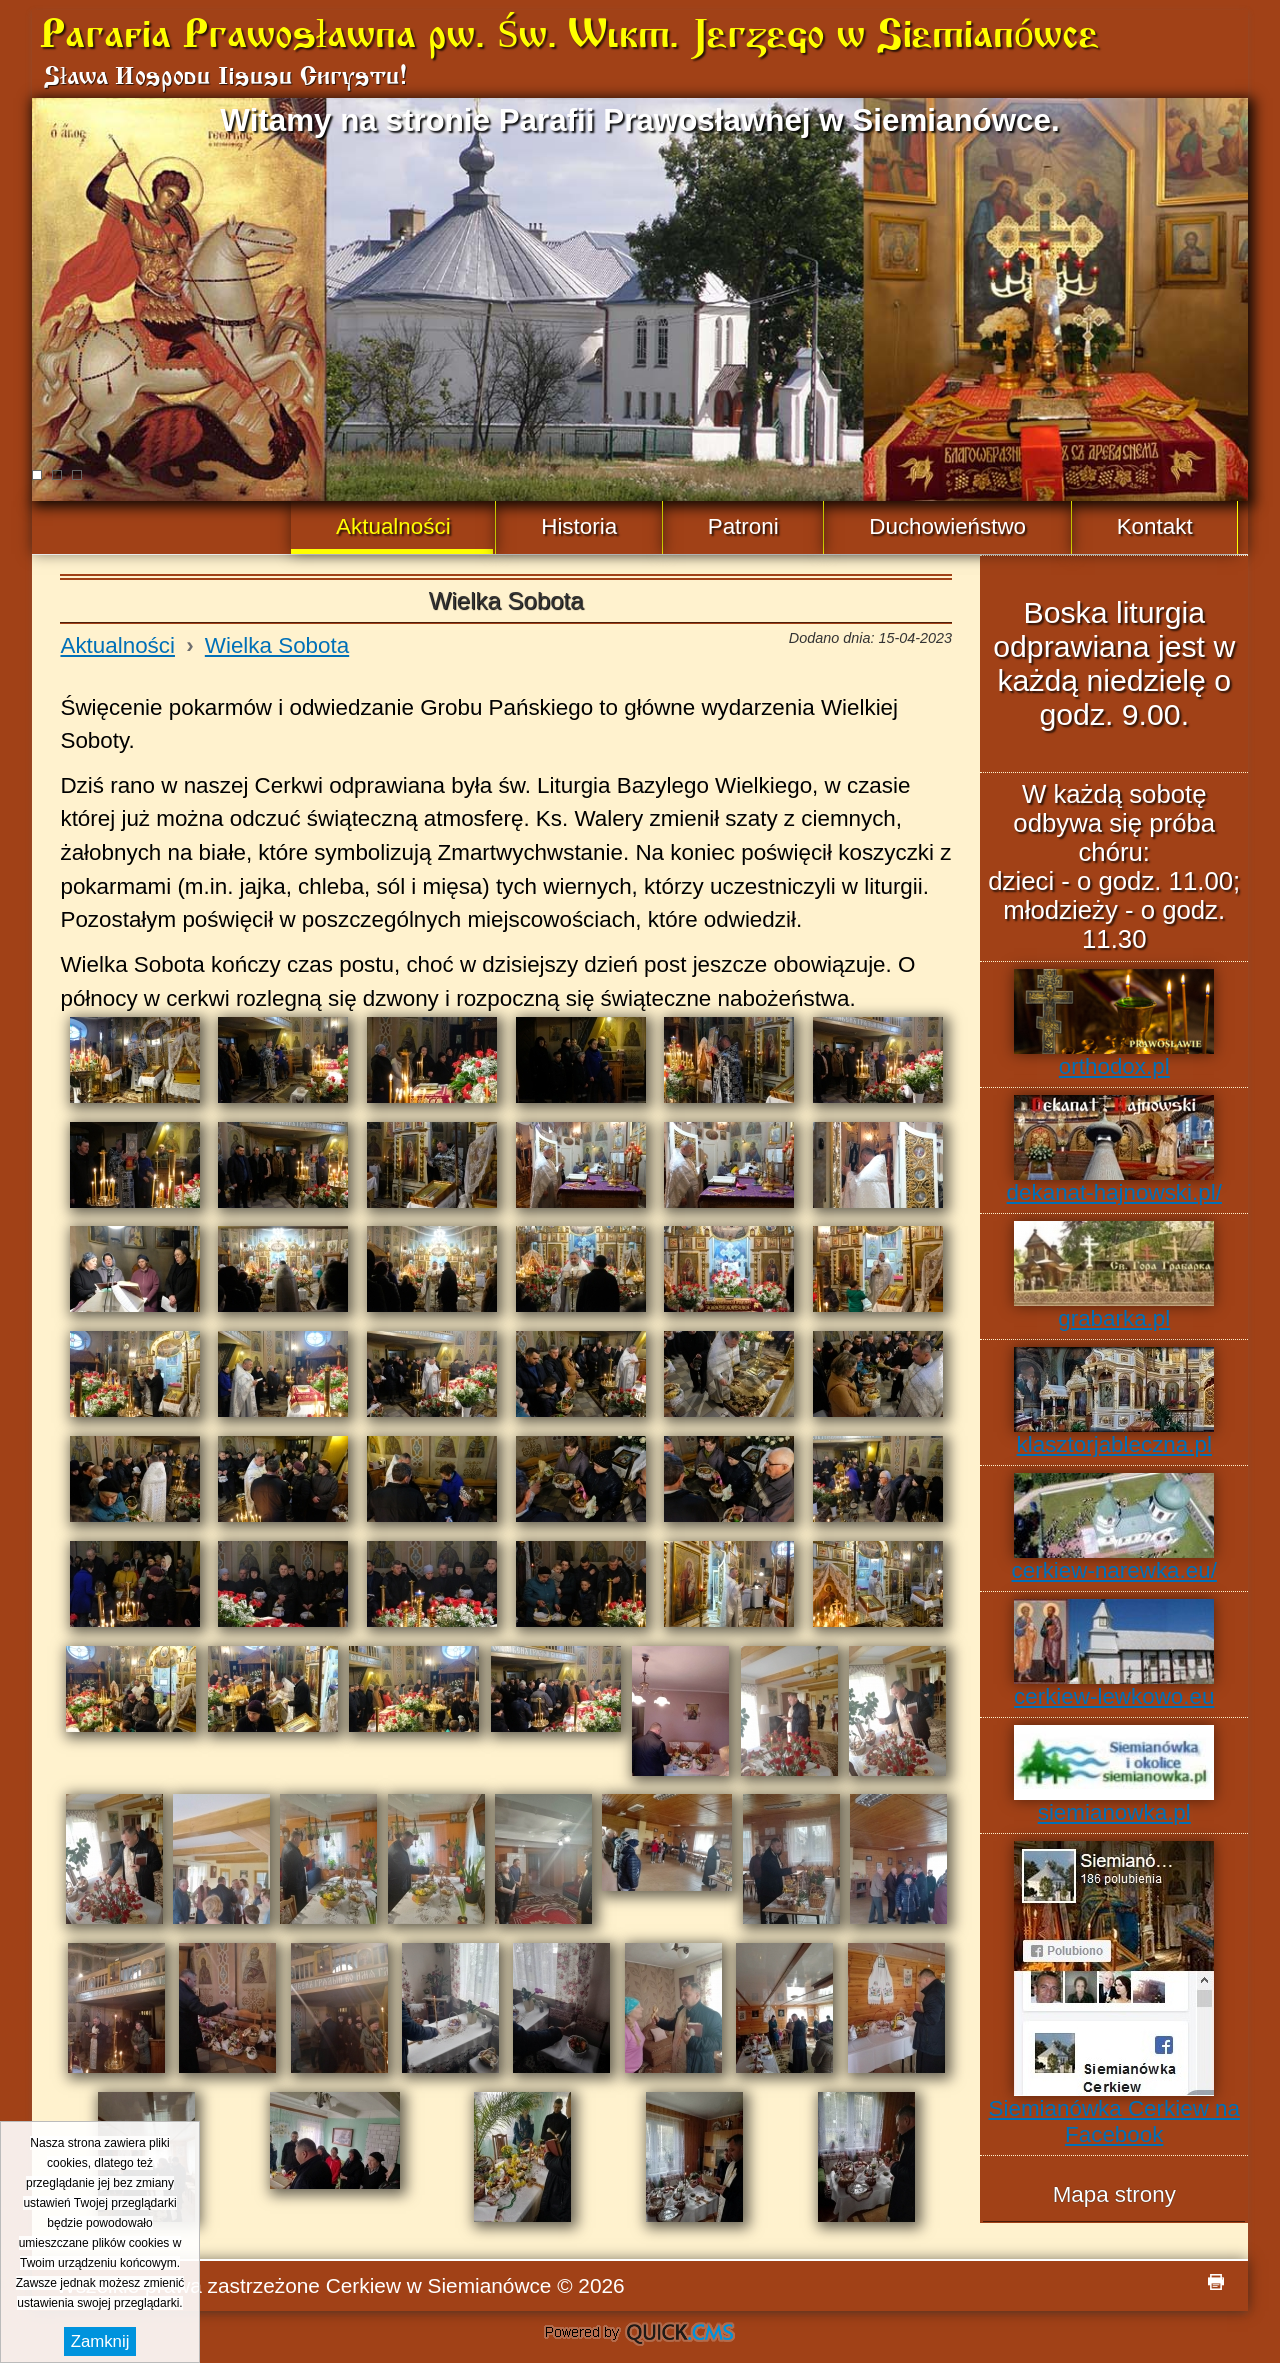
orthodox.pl (1114, 1024)
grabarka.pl (1114, 1276)
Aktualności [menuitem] (393, 526)
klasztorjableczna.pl (1114, 1402)
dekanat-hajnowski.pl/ (1114, 1150)
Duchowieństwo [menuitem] (947, 526)
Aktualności (117, 645)
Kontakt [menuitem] (1155, 526)
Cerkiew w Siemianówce (439, 2285)
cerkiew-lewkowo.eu (1114, 1654)
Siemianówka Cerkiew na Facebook (1114, 1994)
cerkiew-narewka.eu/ (1114, 1528)
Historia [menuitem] (579, 526)
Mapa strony (1114, 2194)
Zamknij (100, 2341)
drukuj (1216, 2282)
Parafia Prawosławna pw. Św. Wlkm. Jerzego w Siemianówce (569, 37)
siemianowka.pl (1114, 1775)
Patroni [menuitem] (743, 526)
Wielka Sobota (277, 645)
